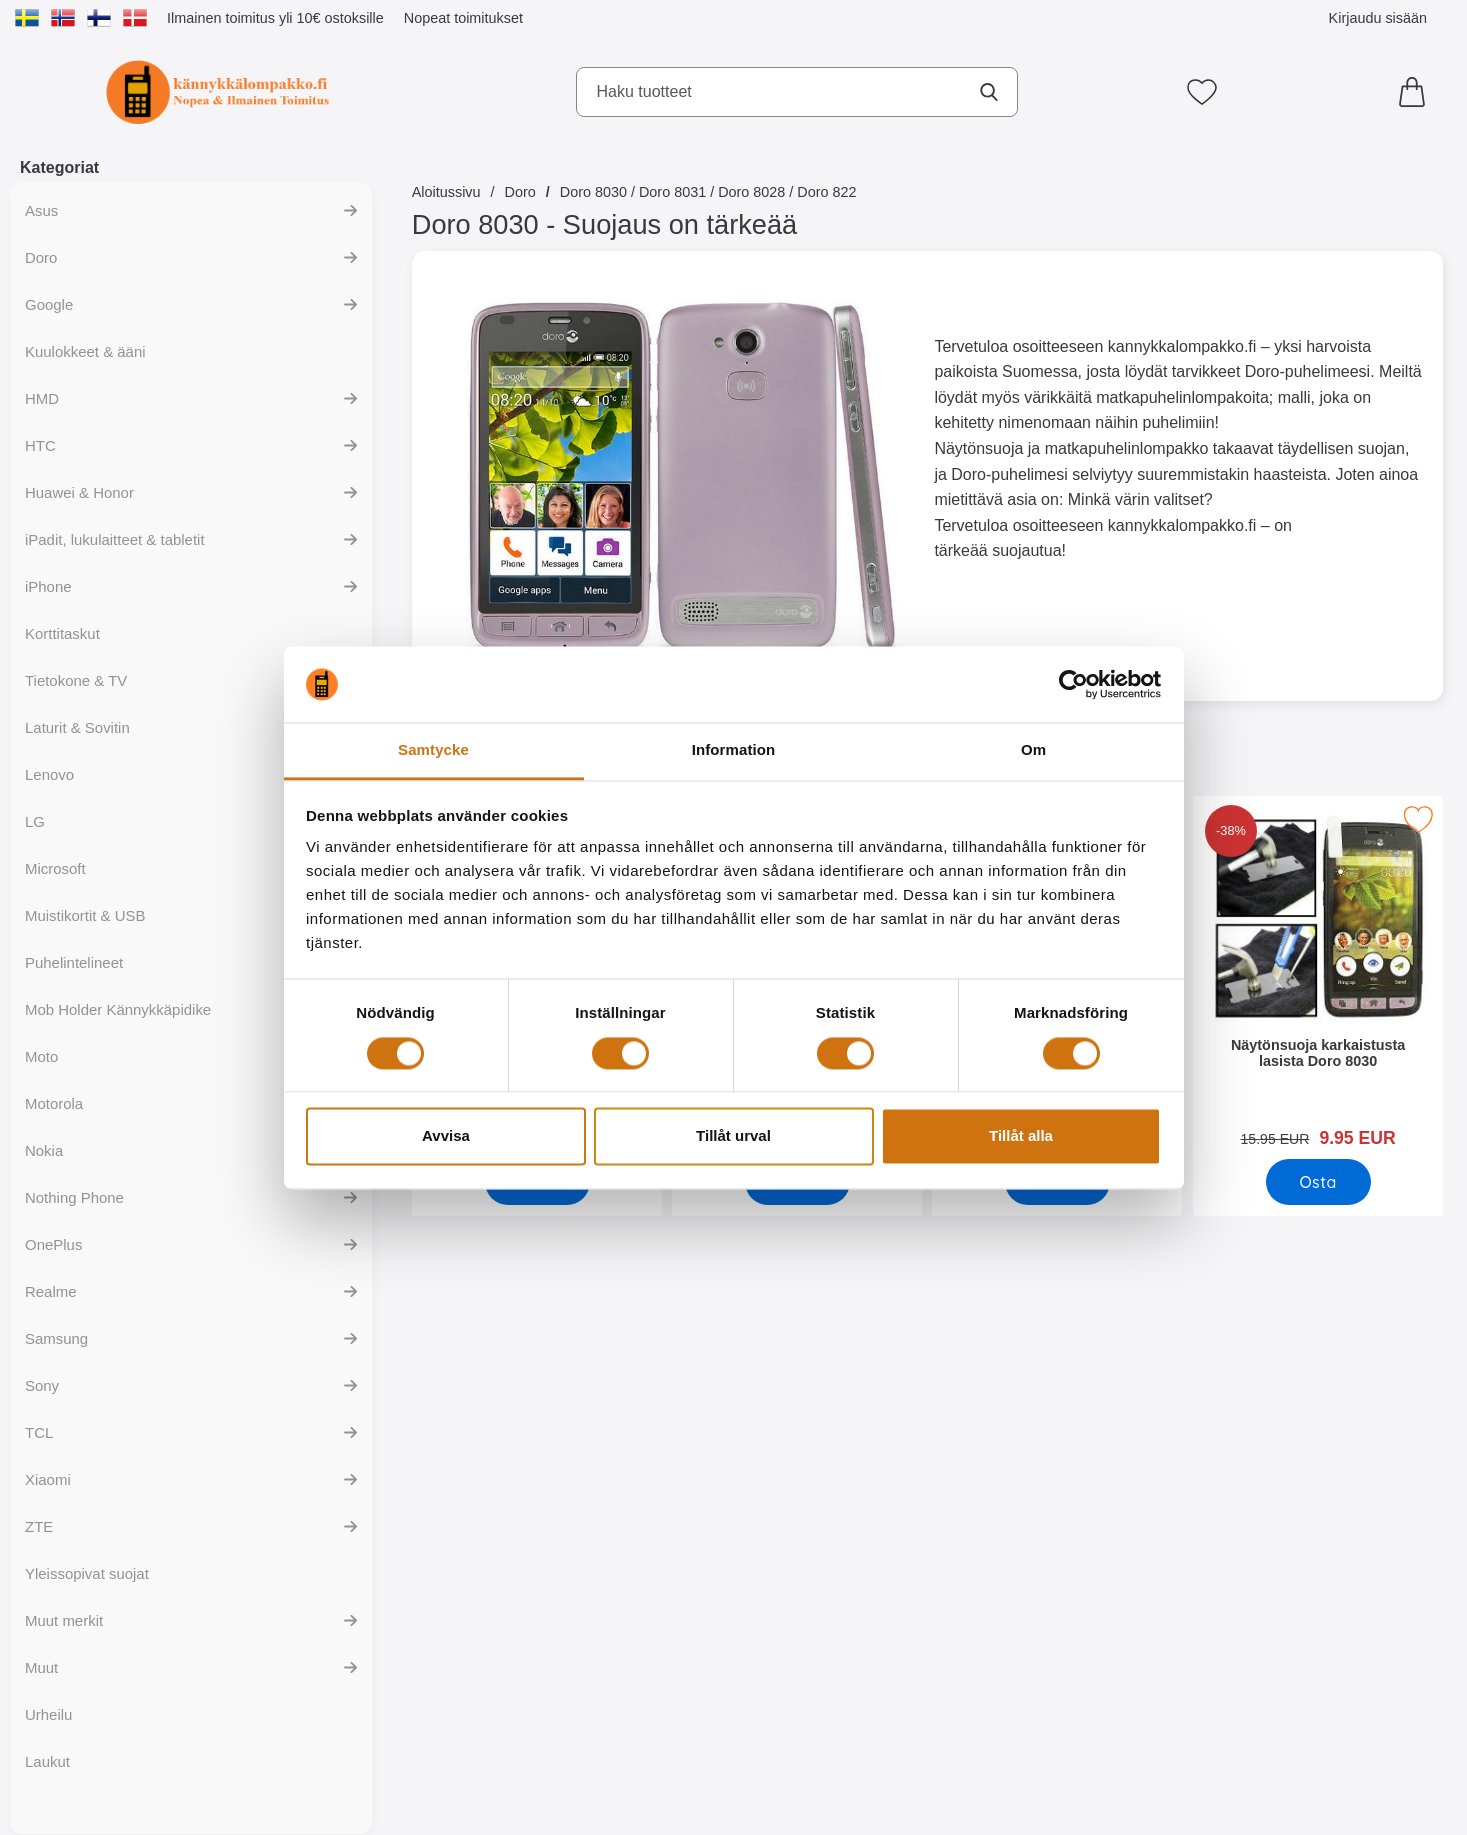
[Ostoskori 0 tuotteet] (1417, 92)
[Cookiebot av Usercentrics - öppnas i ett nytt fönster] (1073, 684)
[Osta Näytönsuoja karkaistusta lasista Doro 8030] (1317, 1182)
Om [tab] (1033, 750)
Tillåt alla (1021, 1136)
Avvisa (446, 1136)
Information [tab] (734, 750)
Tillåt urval (733, 1136)
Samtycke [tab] (433, 750)
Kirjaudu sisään (1378, 18)
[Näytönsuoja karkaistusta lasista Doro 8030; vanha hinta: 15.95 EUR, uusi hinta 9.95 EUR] (1317, 978)
